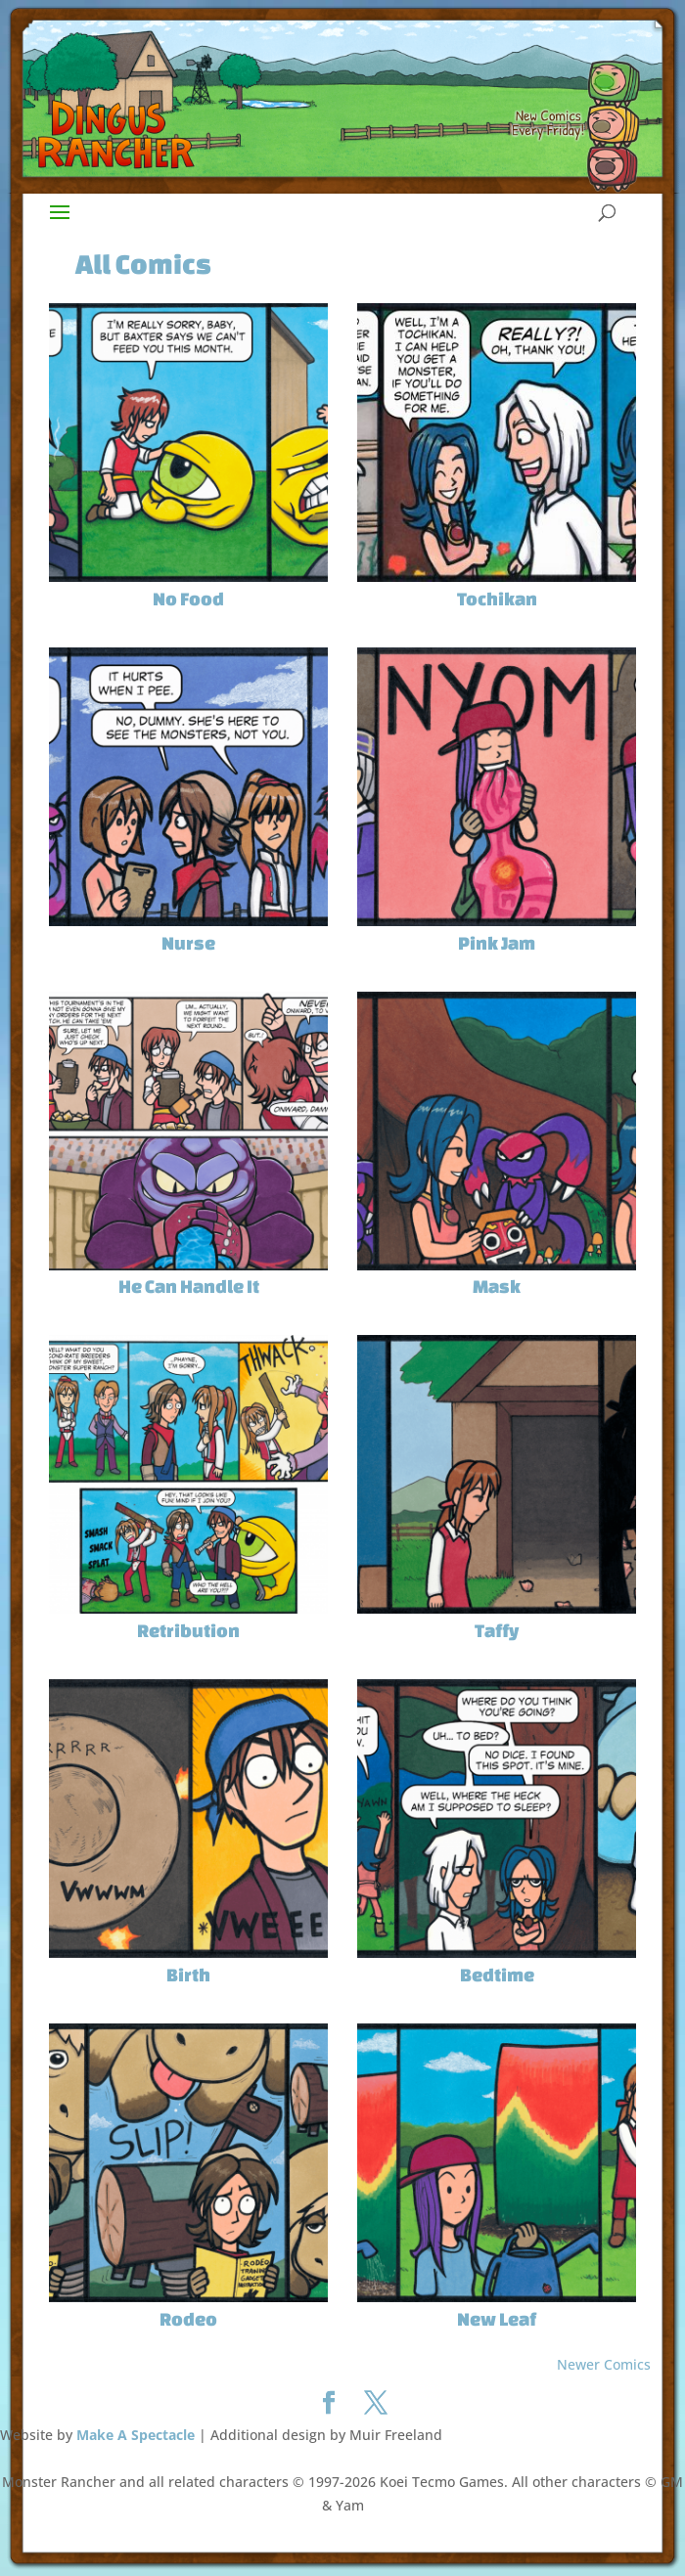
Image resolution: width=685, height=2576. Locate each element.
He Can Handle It (188, 1286)
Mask (497, 1286)
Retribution (188, 1630)
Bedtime (497, 1974)
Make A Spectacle (135, 2434)
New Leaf (496, 2319)
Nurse (188, 943)
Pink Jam (496, 943)
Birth (188, 1974)
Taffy (497, 1630)
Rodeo (188, 2319)
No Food (188, 598)
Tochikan (497, 598)
